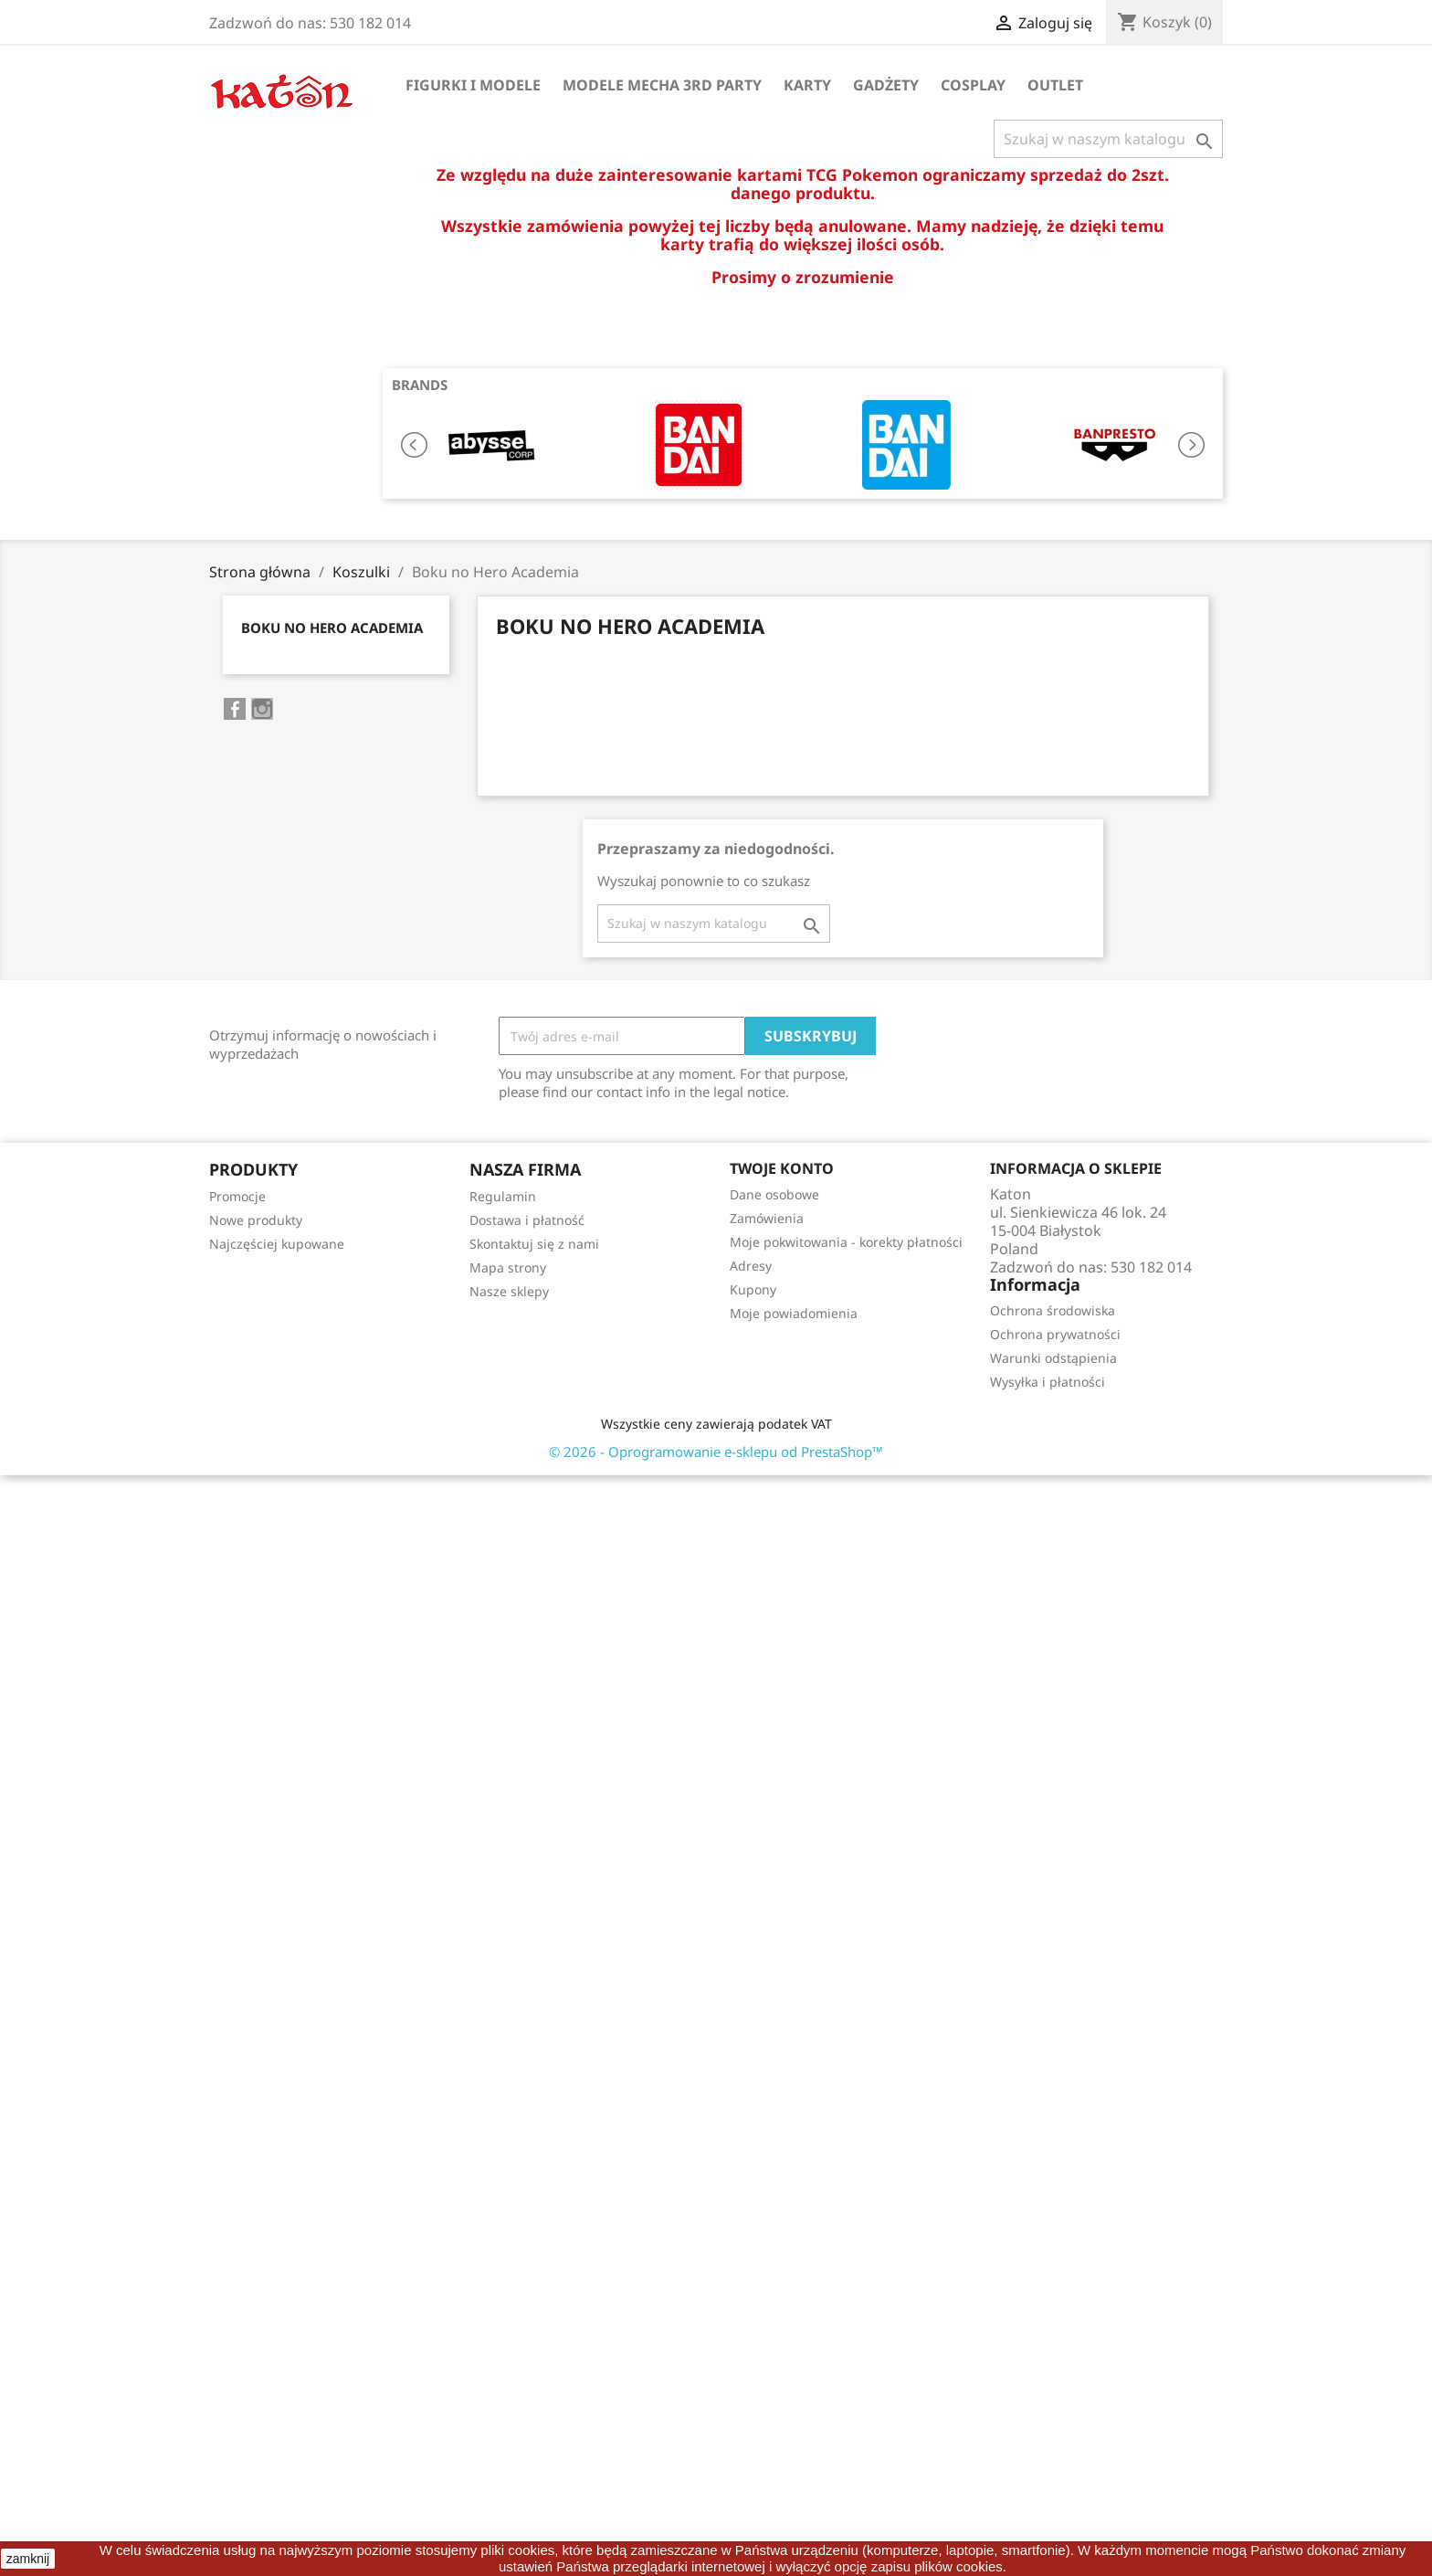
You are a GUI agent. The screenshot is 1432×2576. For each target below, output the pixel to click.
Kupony (753, 1289)
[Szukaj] (1108, 139)
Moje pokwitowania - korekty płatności (846, 1242)
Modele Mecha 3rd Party (662, 85)
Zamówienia (767, 1218)
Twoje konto (782, 1168)
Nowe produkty (255, 1220)
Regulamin (502, 1196)
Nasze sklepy (509, 1291)
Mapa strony (507, 1267)
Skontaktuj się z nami (534, 1243)
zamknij (27, 2558)
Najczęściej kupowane (276, 1243)
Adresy (751, 1265)
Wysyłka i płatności (1047, 1381)
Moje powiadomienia (794, 1313)
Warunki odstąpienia (1053, 1358)
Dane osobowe (774, 1194)
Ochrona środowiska (1052, 1310)
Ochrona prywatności (1055, 1334)
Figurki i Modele (473, 85)
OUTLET (1055, 85)
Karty (807, 85)
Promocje (237, 1196)
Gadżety (886, 85)
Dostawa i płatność (526, 1220)
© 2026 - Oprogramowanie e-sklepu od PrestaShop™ (716, 1451)
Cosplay (973, 85)
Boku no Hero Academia (332, 627)
